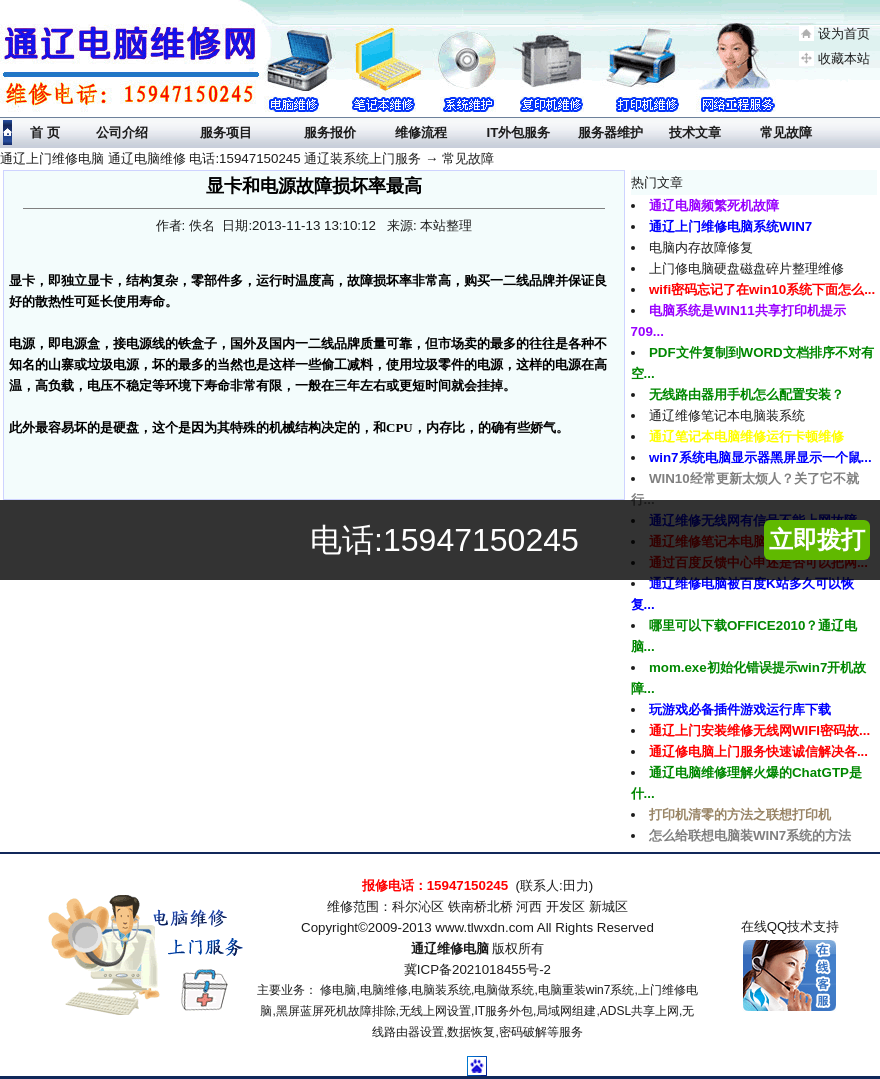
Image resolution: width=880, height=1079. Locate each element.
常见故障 (468, 158)
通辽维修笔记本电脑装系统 (727, 415)
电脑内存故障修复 (701, 247)
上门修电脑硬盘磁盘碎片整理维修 (746, 268)
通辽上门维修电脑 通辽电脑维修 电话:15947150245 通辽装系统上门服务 (210, 158)
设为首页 (844, 33)
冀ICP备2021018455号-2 (477, 969)
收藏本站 (844, 58)
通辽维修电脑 (450, 948)
